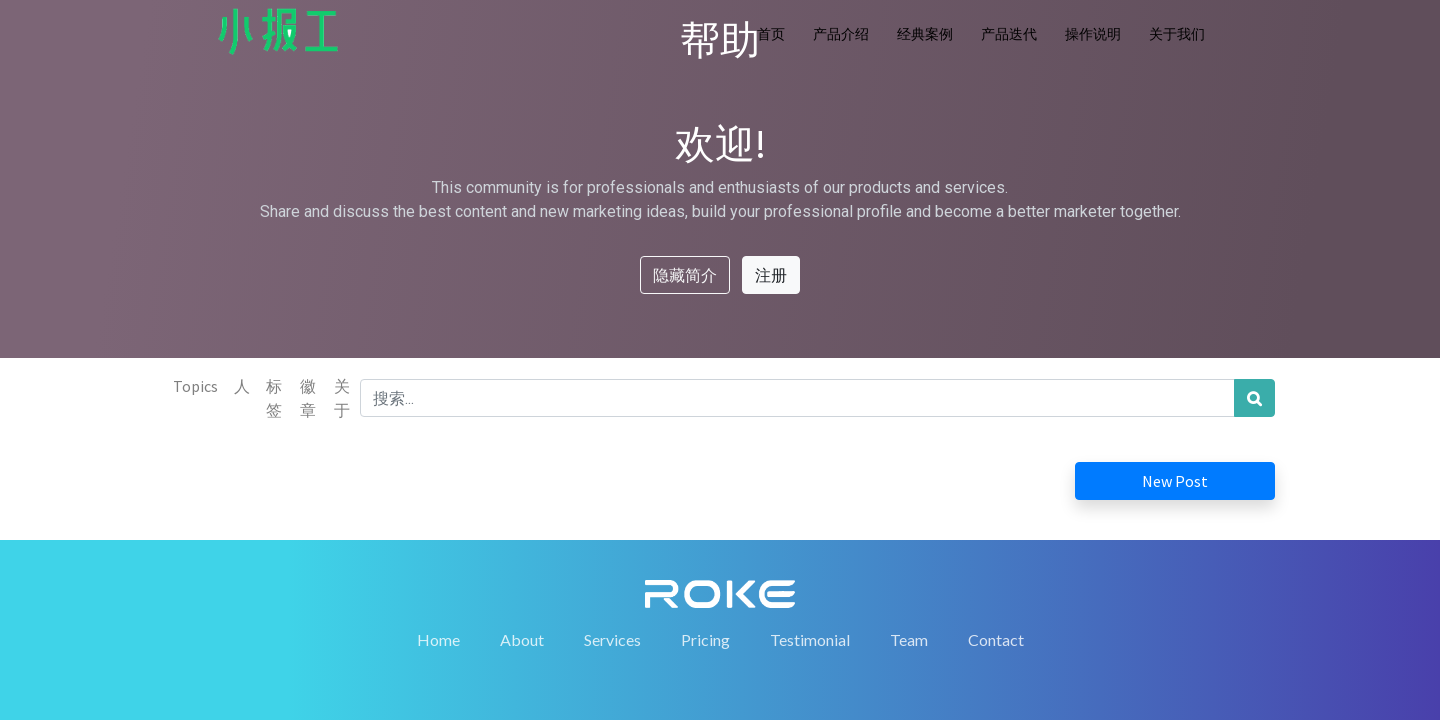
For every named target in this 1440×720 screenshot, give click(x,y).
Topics (195, 386)
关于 (342, 398)
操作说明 (1093, 34)
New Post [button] (1175, 481)
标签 (274, 398)
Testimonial (810, 639)
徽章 (308, 398)
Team (909, 639)
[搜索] (1254, 398)
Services (612, 639)
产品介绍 (841, 34)
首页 (771, 34)
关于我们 (1177, 34)
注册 (771, 275)
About (522, 639)
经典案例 (925, 34)
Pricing (705, 639)
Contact (996, 639)
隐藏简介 (685, 275)
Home (438, 639)
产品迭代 (1009, 34)
